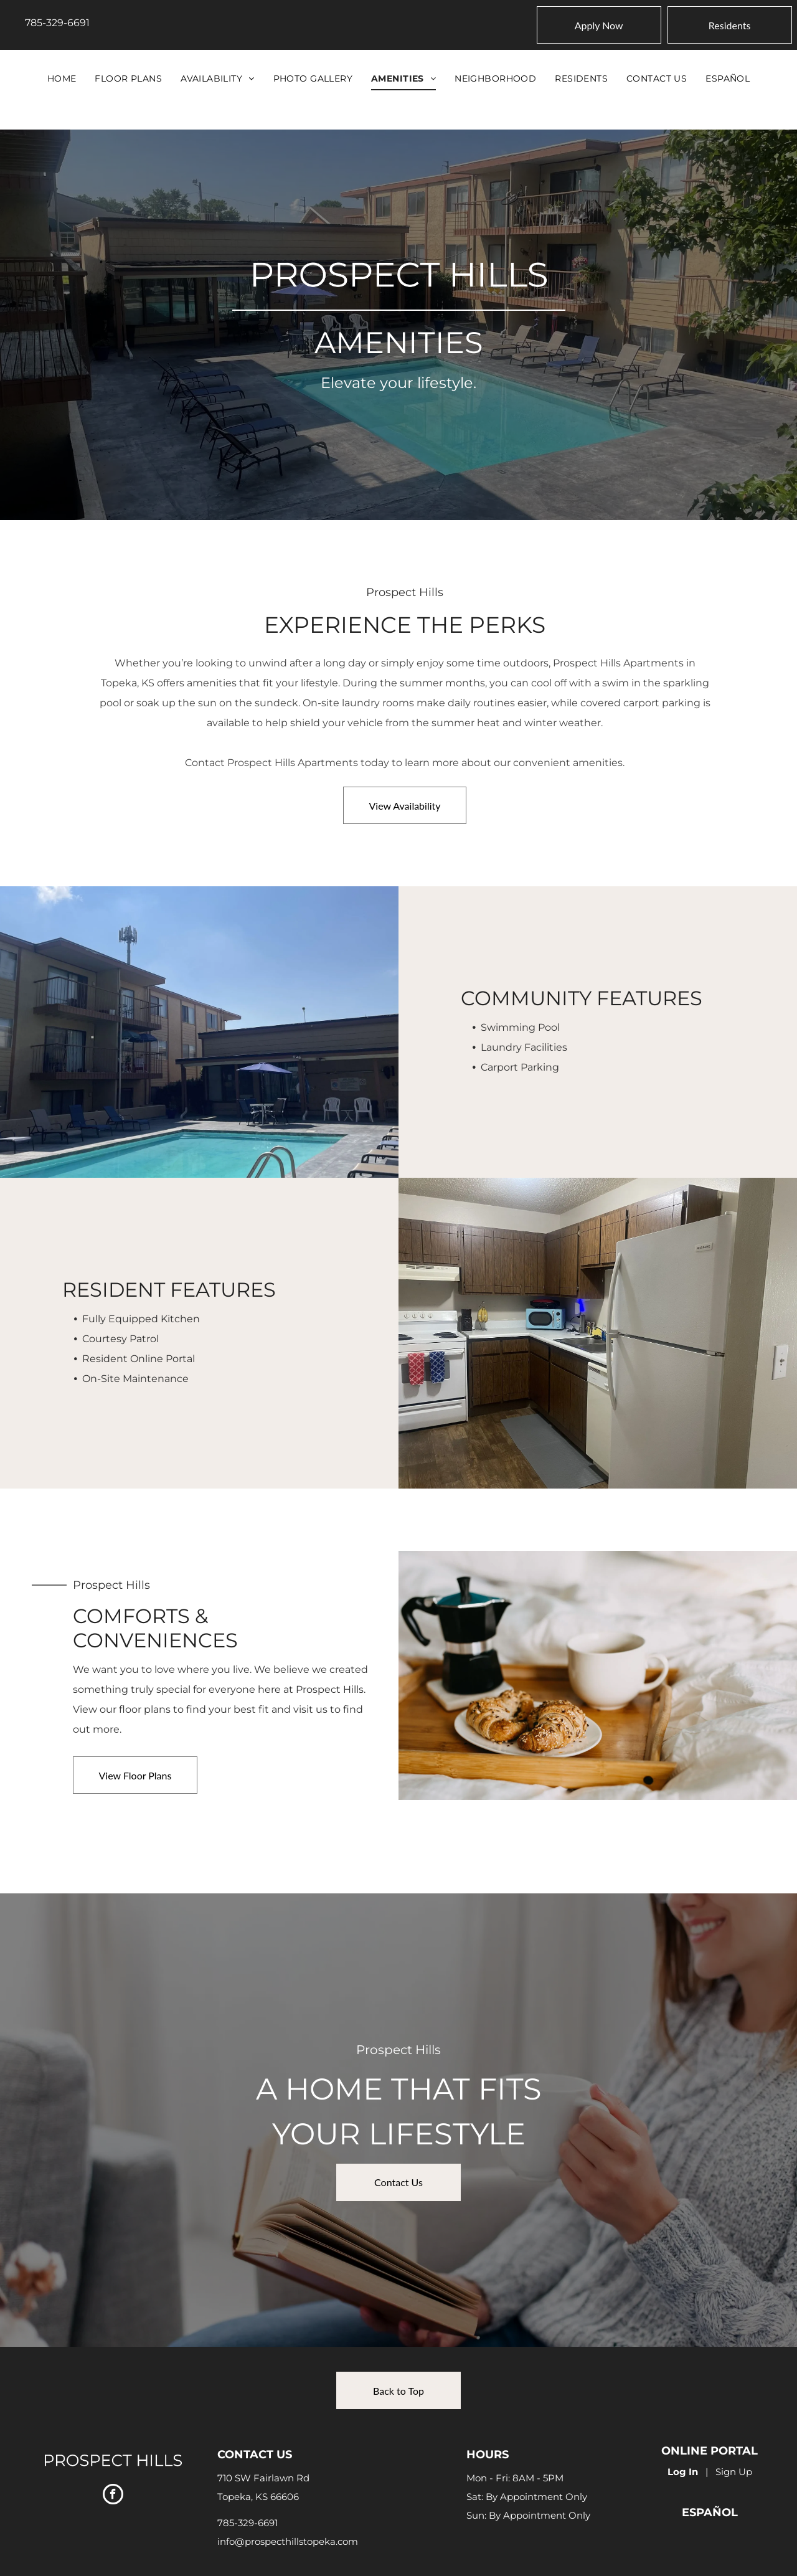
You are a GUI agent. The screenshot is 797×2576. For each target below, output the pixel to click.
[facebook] (113, 2495)
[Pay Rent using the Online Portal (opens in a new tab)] (729, 25)
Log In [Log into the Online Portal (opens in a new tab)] (682, 2472)
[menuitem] (62, 78)
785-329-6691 (57, 23)
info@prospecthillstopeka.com (287, 2541)
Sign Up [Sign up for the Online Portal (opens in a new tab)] (733, 2472)
